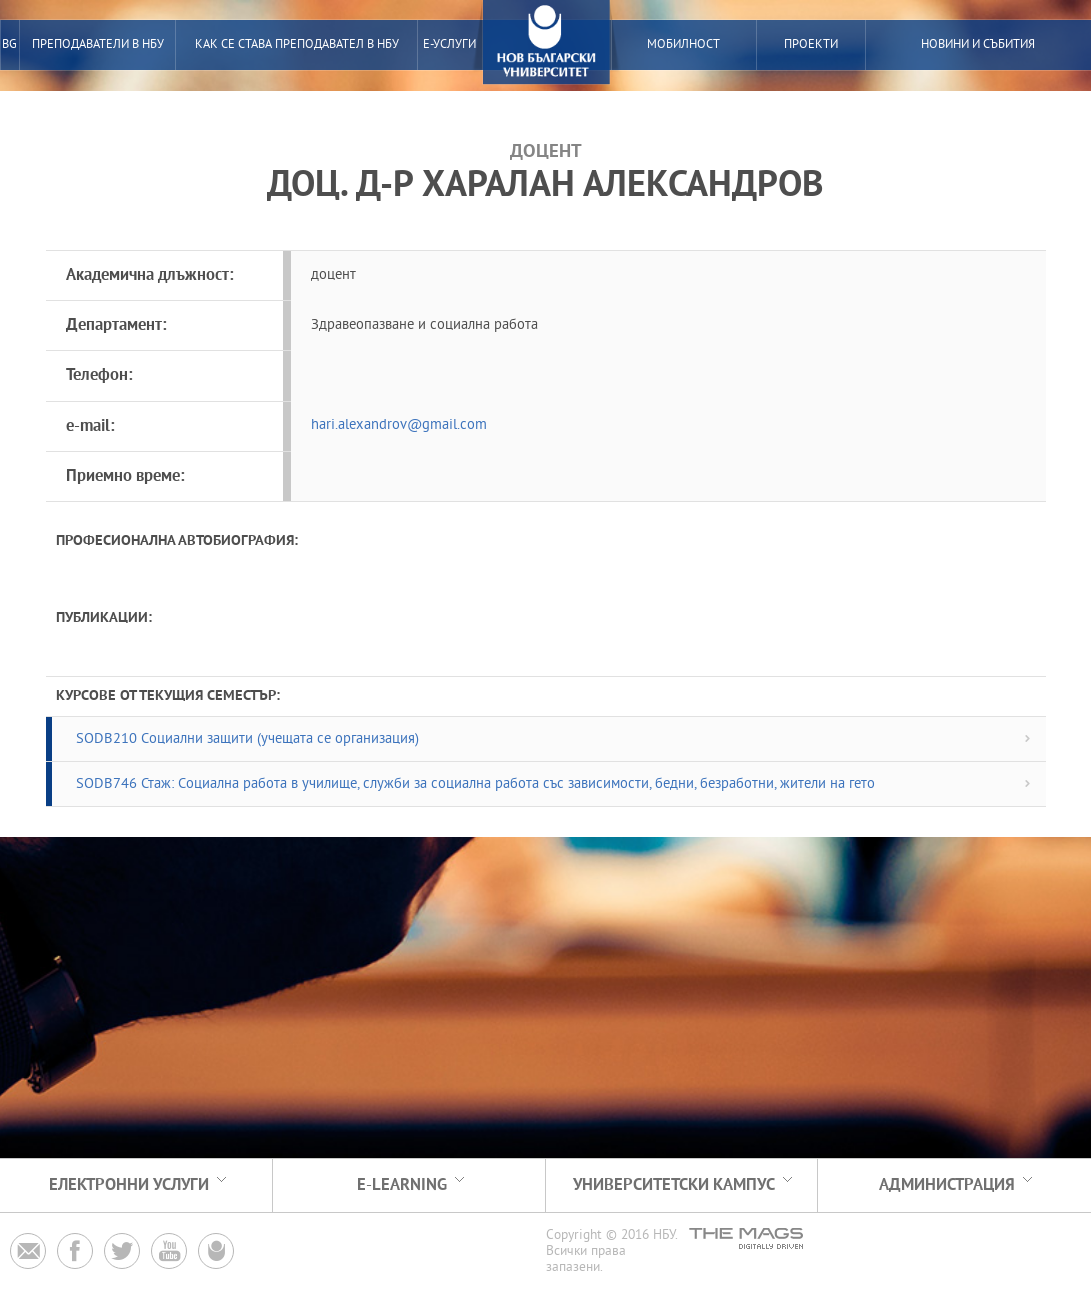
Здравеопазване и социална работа (424, 325)
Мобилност (683, 45)
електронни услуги (129, 1185)
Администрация (947, 1185)
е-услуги (449, 45)
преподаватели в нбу (98, 45)
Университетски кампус (674, 1185)
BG (9, 45)
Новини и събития (978, 45)
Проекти (811, 45)
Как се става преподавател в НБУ (297, 45)
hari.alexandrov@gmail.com (399, 425)
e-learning (402, 1185)
